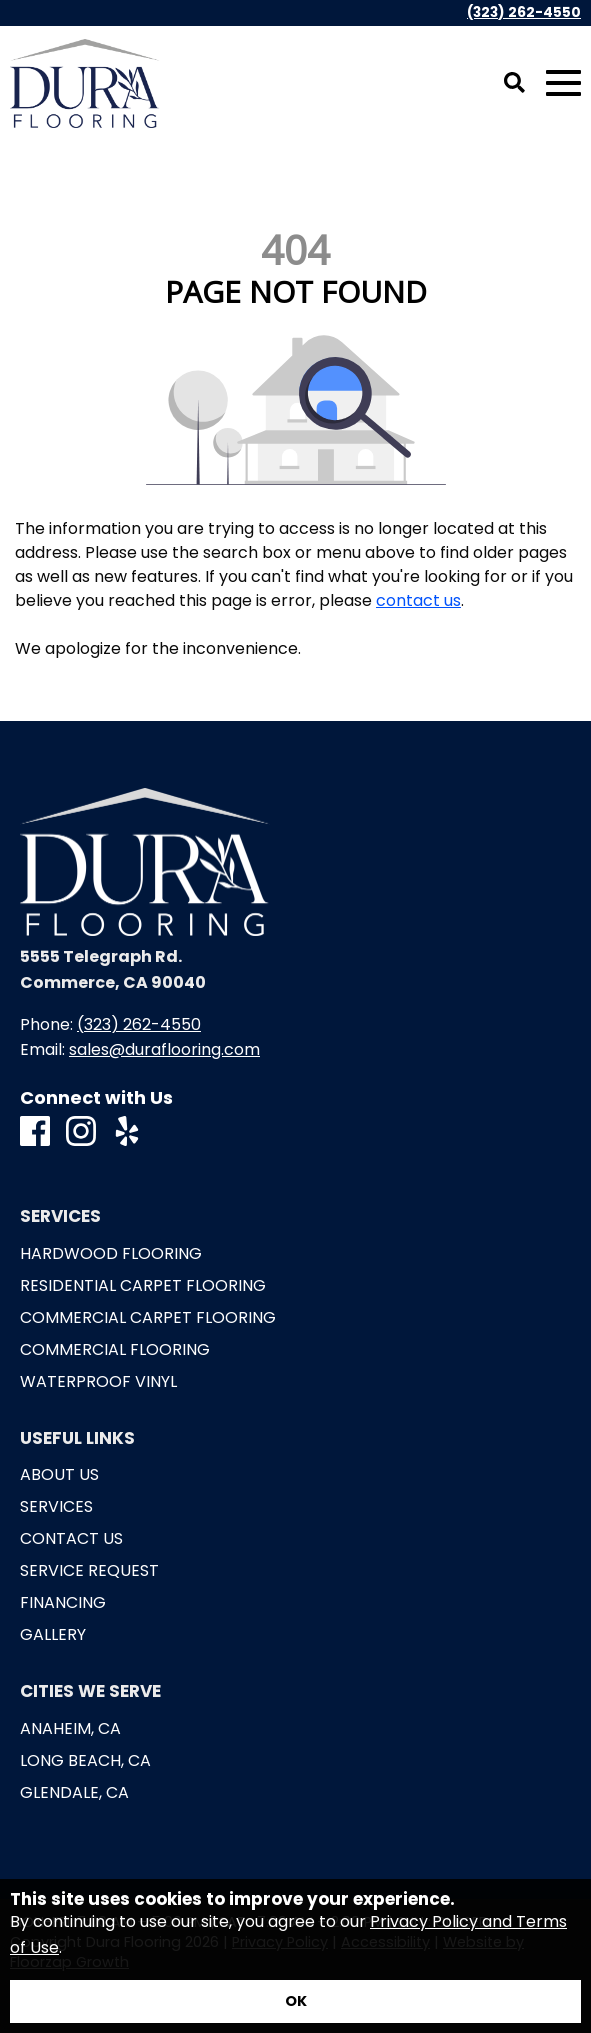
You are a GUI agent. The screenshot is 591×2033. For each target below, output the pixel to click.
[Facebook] (35, 1132)
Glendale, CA (74, 1793)
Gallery (53, 1635)
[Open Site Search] (514, 84)
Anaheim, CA (70, 1729)
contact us (418, 600)
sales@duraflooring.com (164, 1049)
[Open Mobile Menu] (563, 83)
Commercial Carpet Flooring (148, 1318)
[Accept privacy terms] (295, 2001)
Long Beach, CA (85, 1761)
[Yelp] (127, 1132)
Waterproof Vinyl (98, 1382)
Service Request (89, 1571)
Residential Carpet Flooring (143, 1286)
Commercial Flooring (115, 1350)
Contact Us (71, 1539)
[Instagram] (81, 1132)
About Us (59, 1475)
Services (56, 1507)
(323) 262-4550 (524, 12)
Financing (63, 1603)
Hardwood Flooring (111, 1254)
